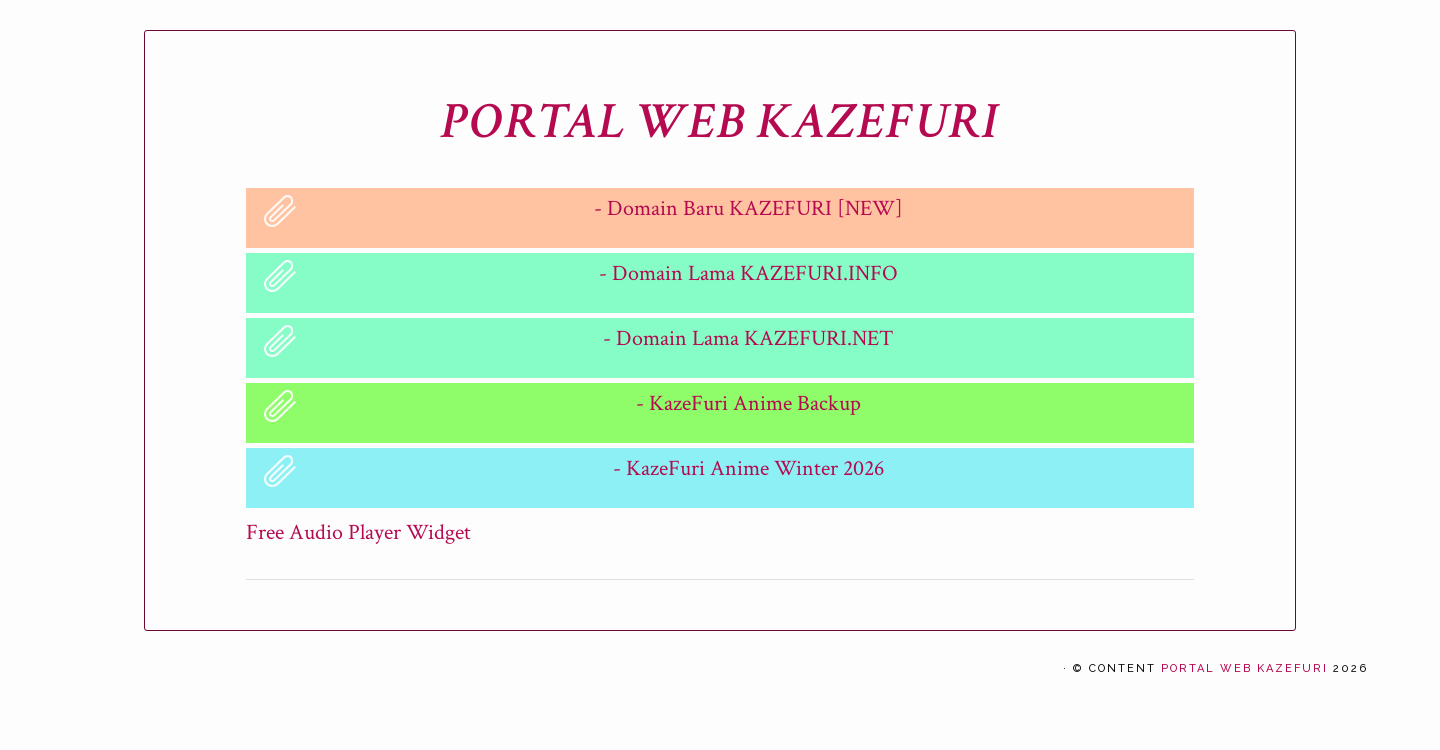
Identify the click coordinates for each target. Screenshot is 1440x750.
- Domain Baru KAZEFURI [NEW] (748, 208)
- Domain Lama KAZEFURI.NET (748, 338)
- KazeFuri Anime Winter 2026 (748, 468)
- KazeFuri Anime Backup (748, 403)
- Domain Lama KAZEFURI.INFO (748, 273)
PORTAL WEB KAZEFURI (720, 121)
